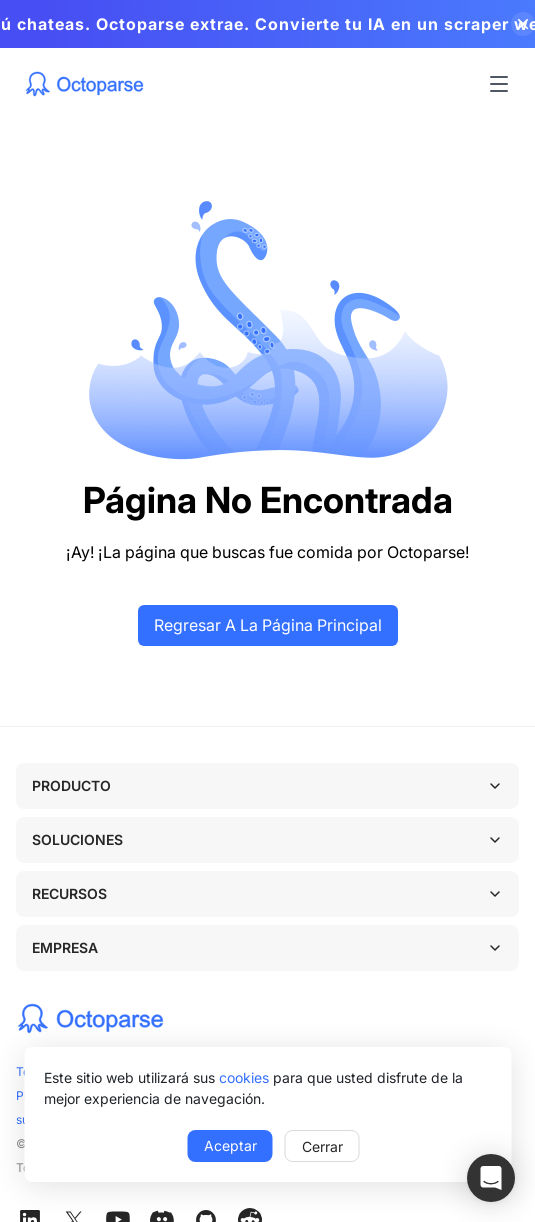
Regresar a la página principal (268, 625)
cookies (244, 1077)
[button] (491, 1178)
